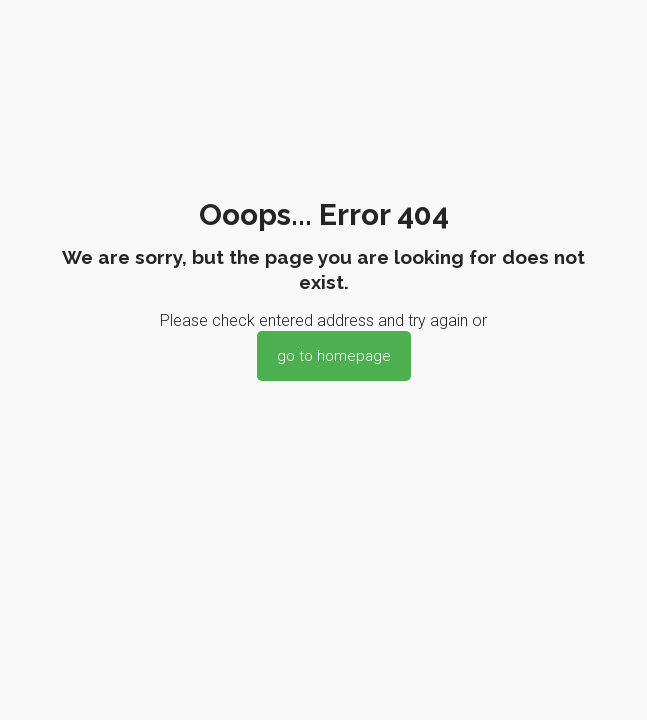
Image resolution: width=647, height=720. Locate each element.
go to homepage (334, 356)
